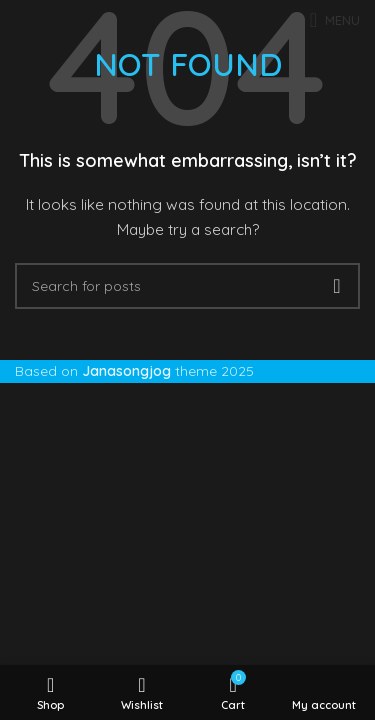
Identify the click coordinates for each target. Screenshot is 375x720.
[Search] (187, 286)
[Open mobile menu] (335, 20)
